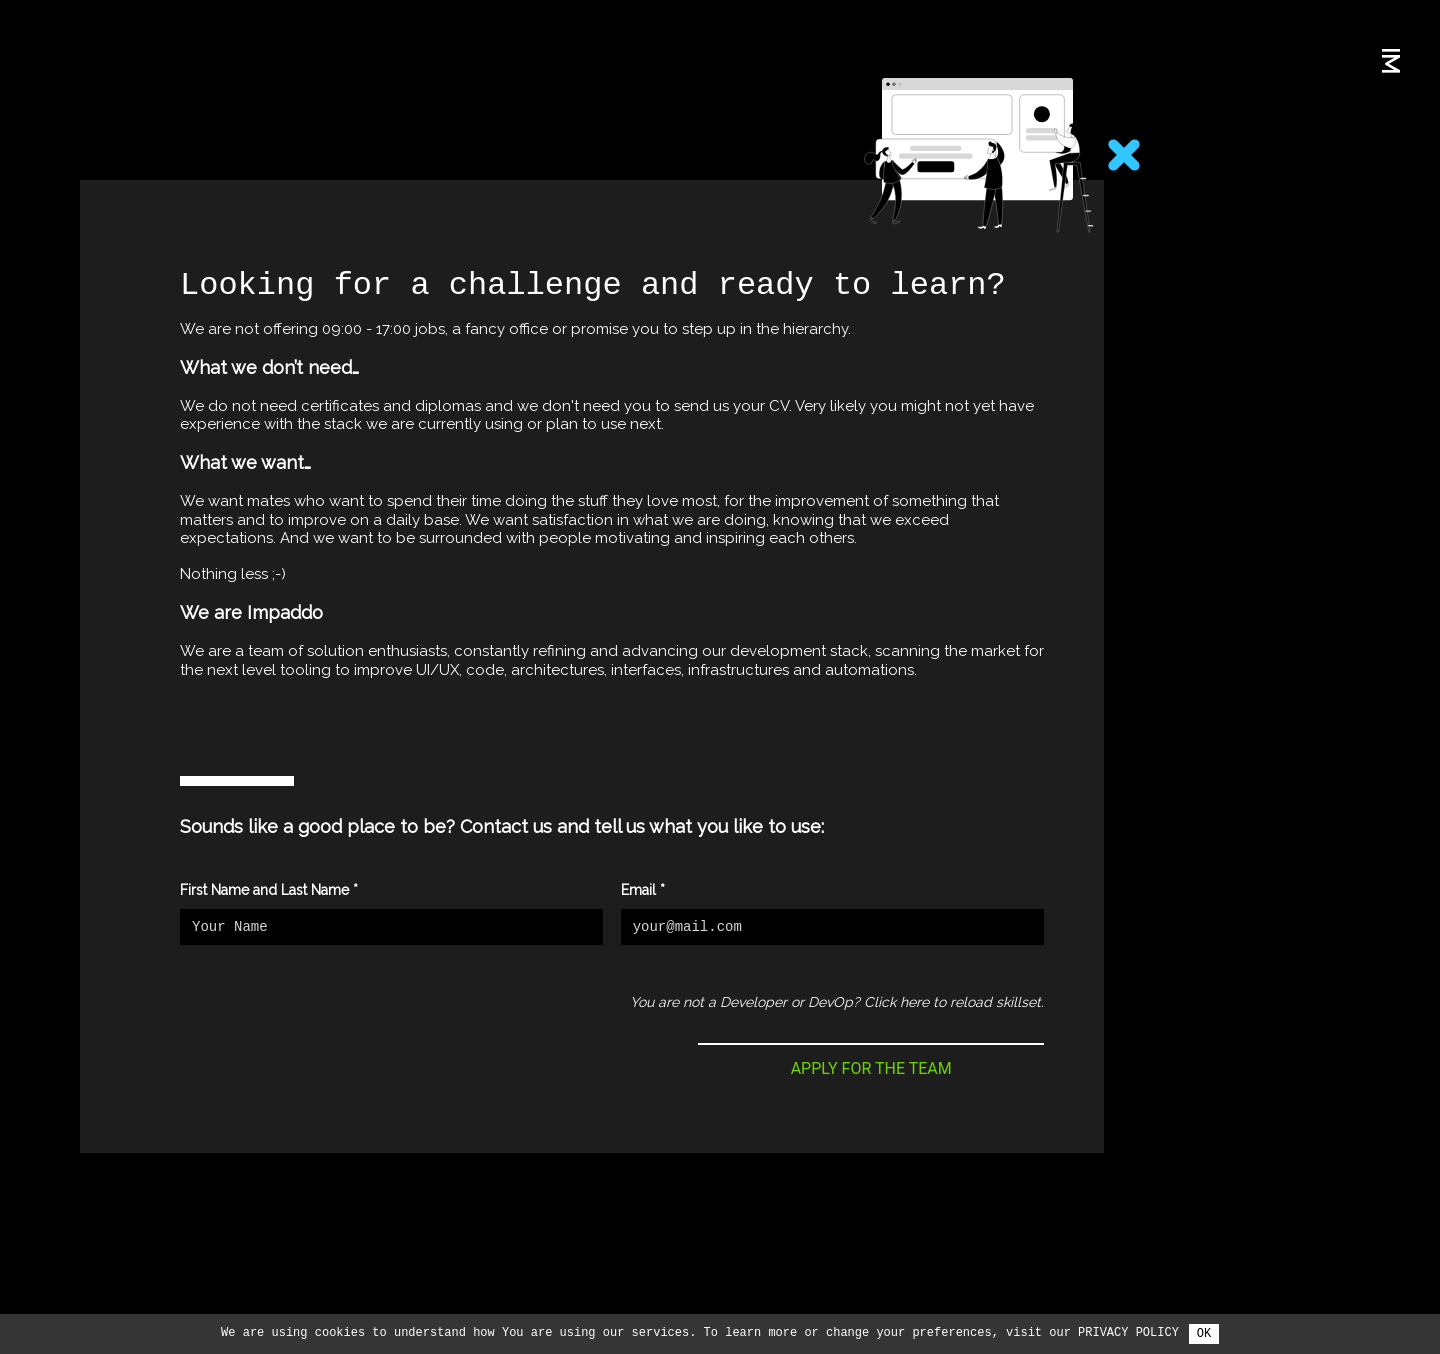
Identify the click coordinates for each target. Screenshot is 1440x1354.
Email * (643, 890)
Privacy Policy (1128, 1332)
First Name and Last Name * (269, 890)
